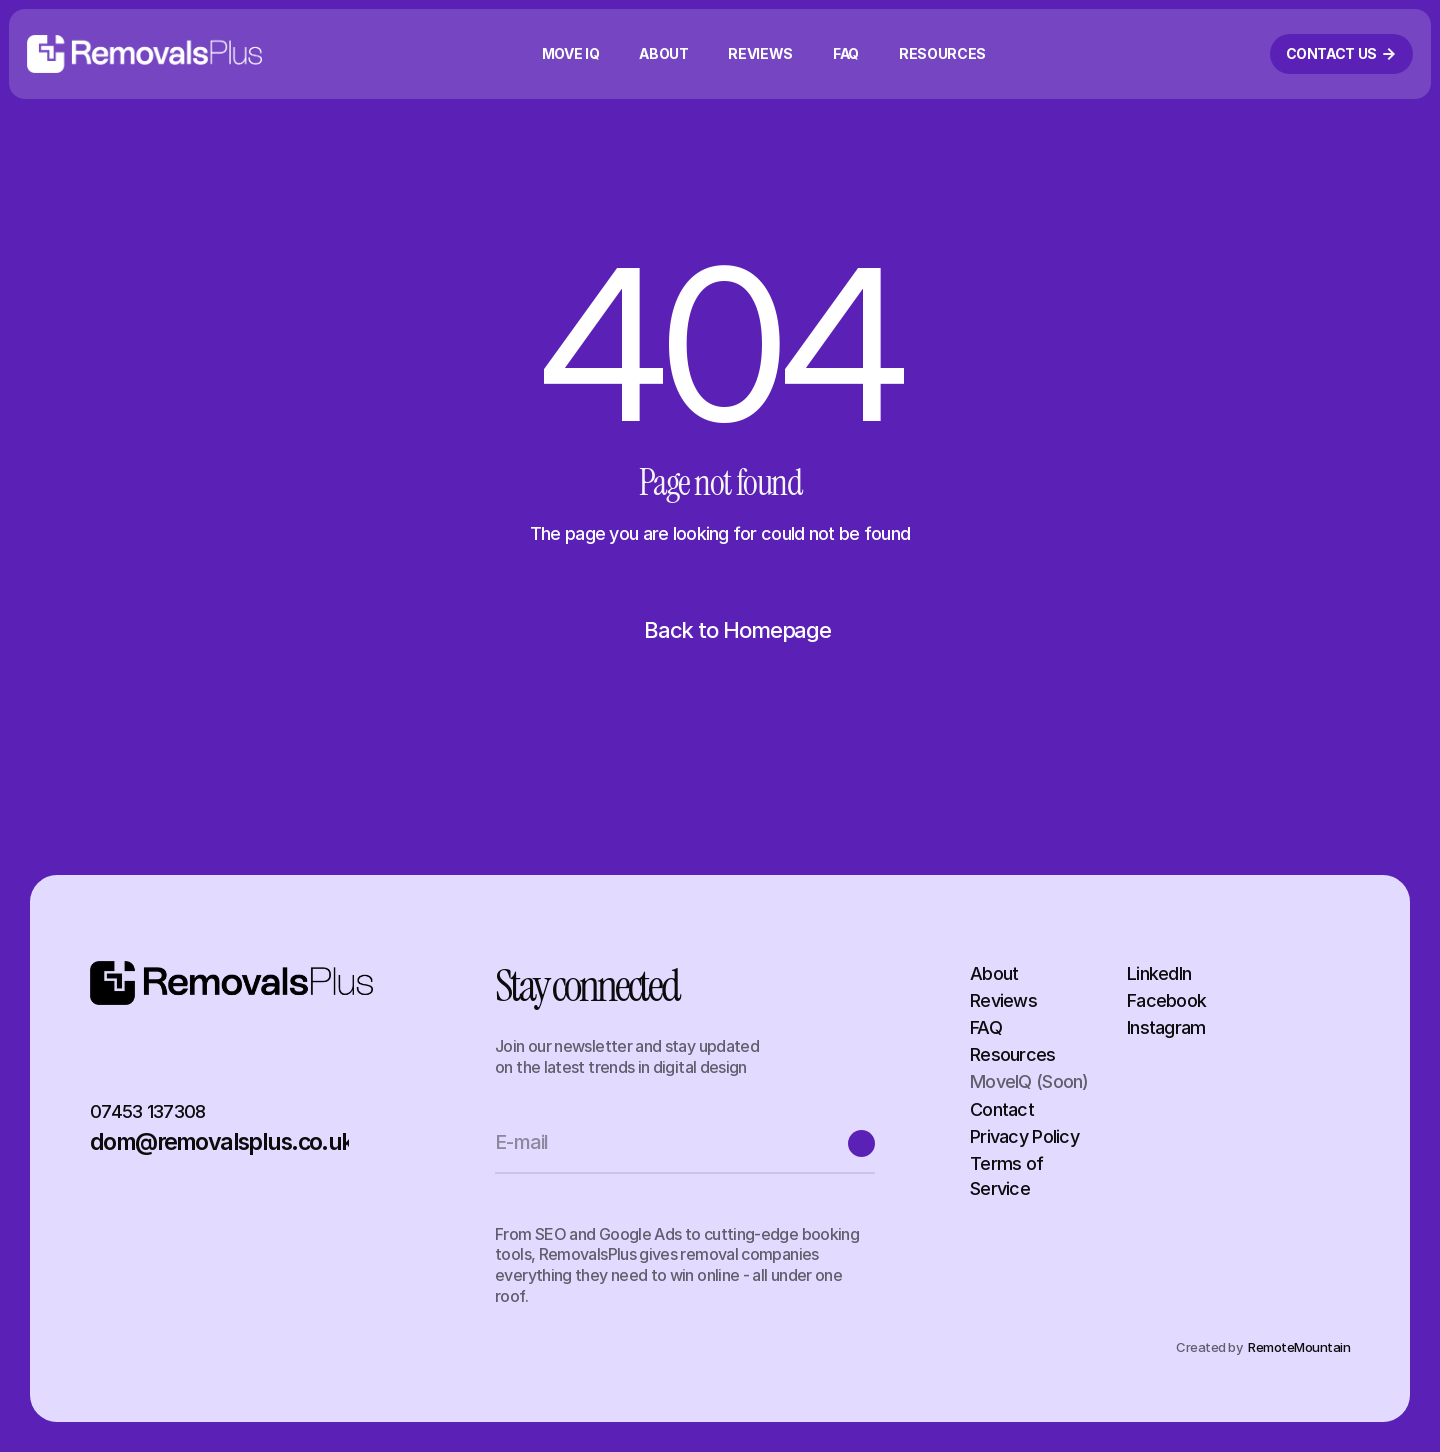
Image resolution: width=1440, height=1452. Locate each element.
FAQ (986, 1027)
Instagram (1166, 1027)
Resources (1013, 1054)
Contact (1002, 1109)
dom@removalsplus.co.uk (222, 1142)
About (994, 973)
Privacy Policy (1024, 1136)
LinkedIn (1159, 973)
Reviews (1003, 1000)
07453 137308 (147, 1111)
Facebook (1166, 1000)
